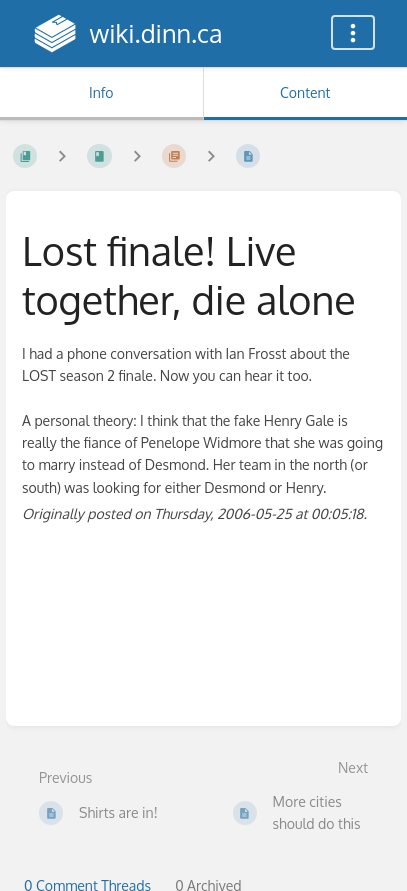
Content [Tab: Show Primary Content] (305, 92)
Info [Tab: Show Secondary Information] (101, 92)
